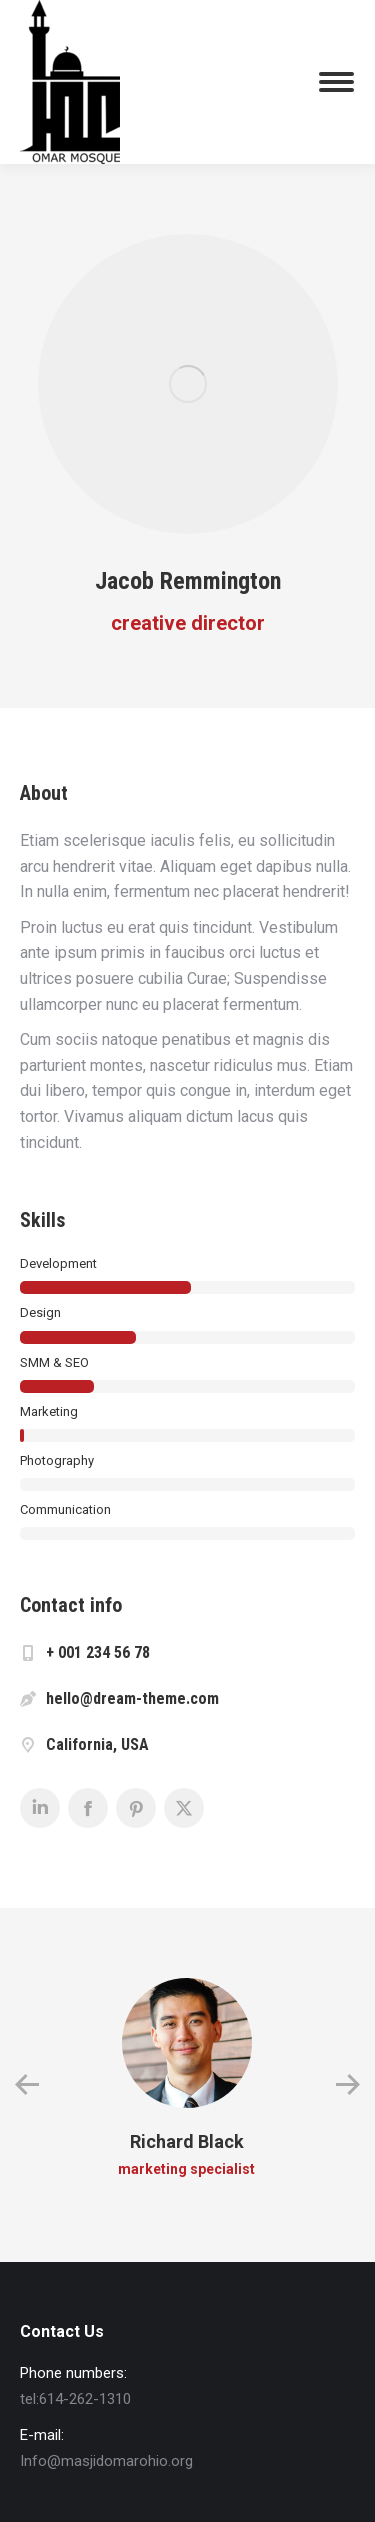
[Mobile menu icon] (336, 82)
